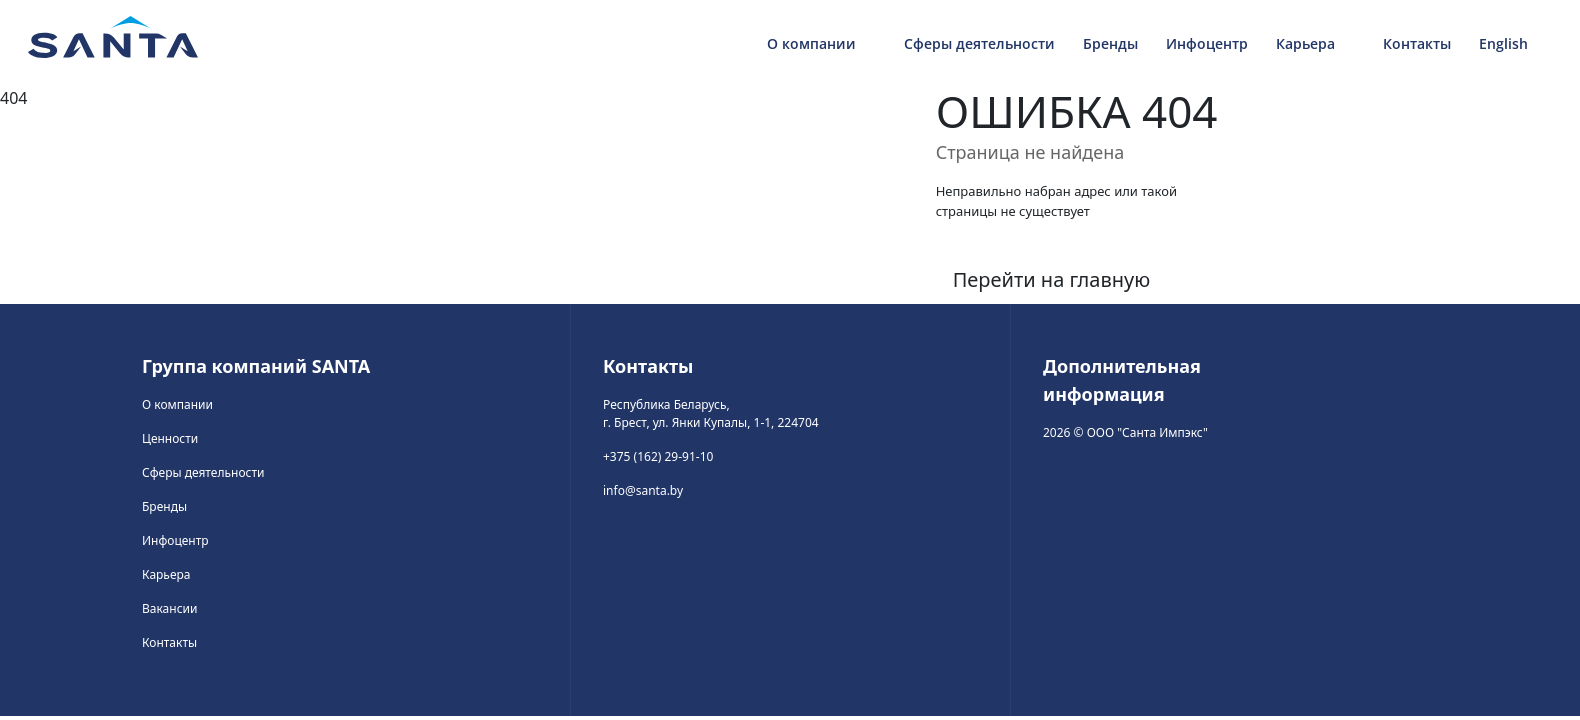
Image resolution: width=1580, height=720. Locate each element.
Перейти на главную (1052, 279)
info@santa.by (643, 490)
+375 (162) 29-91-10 (658, 456)
